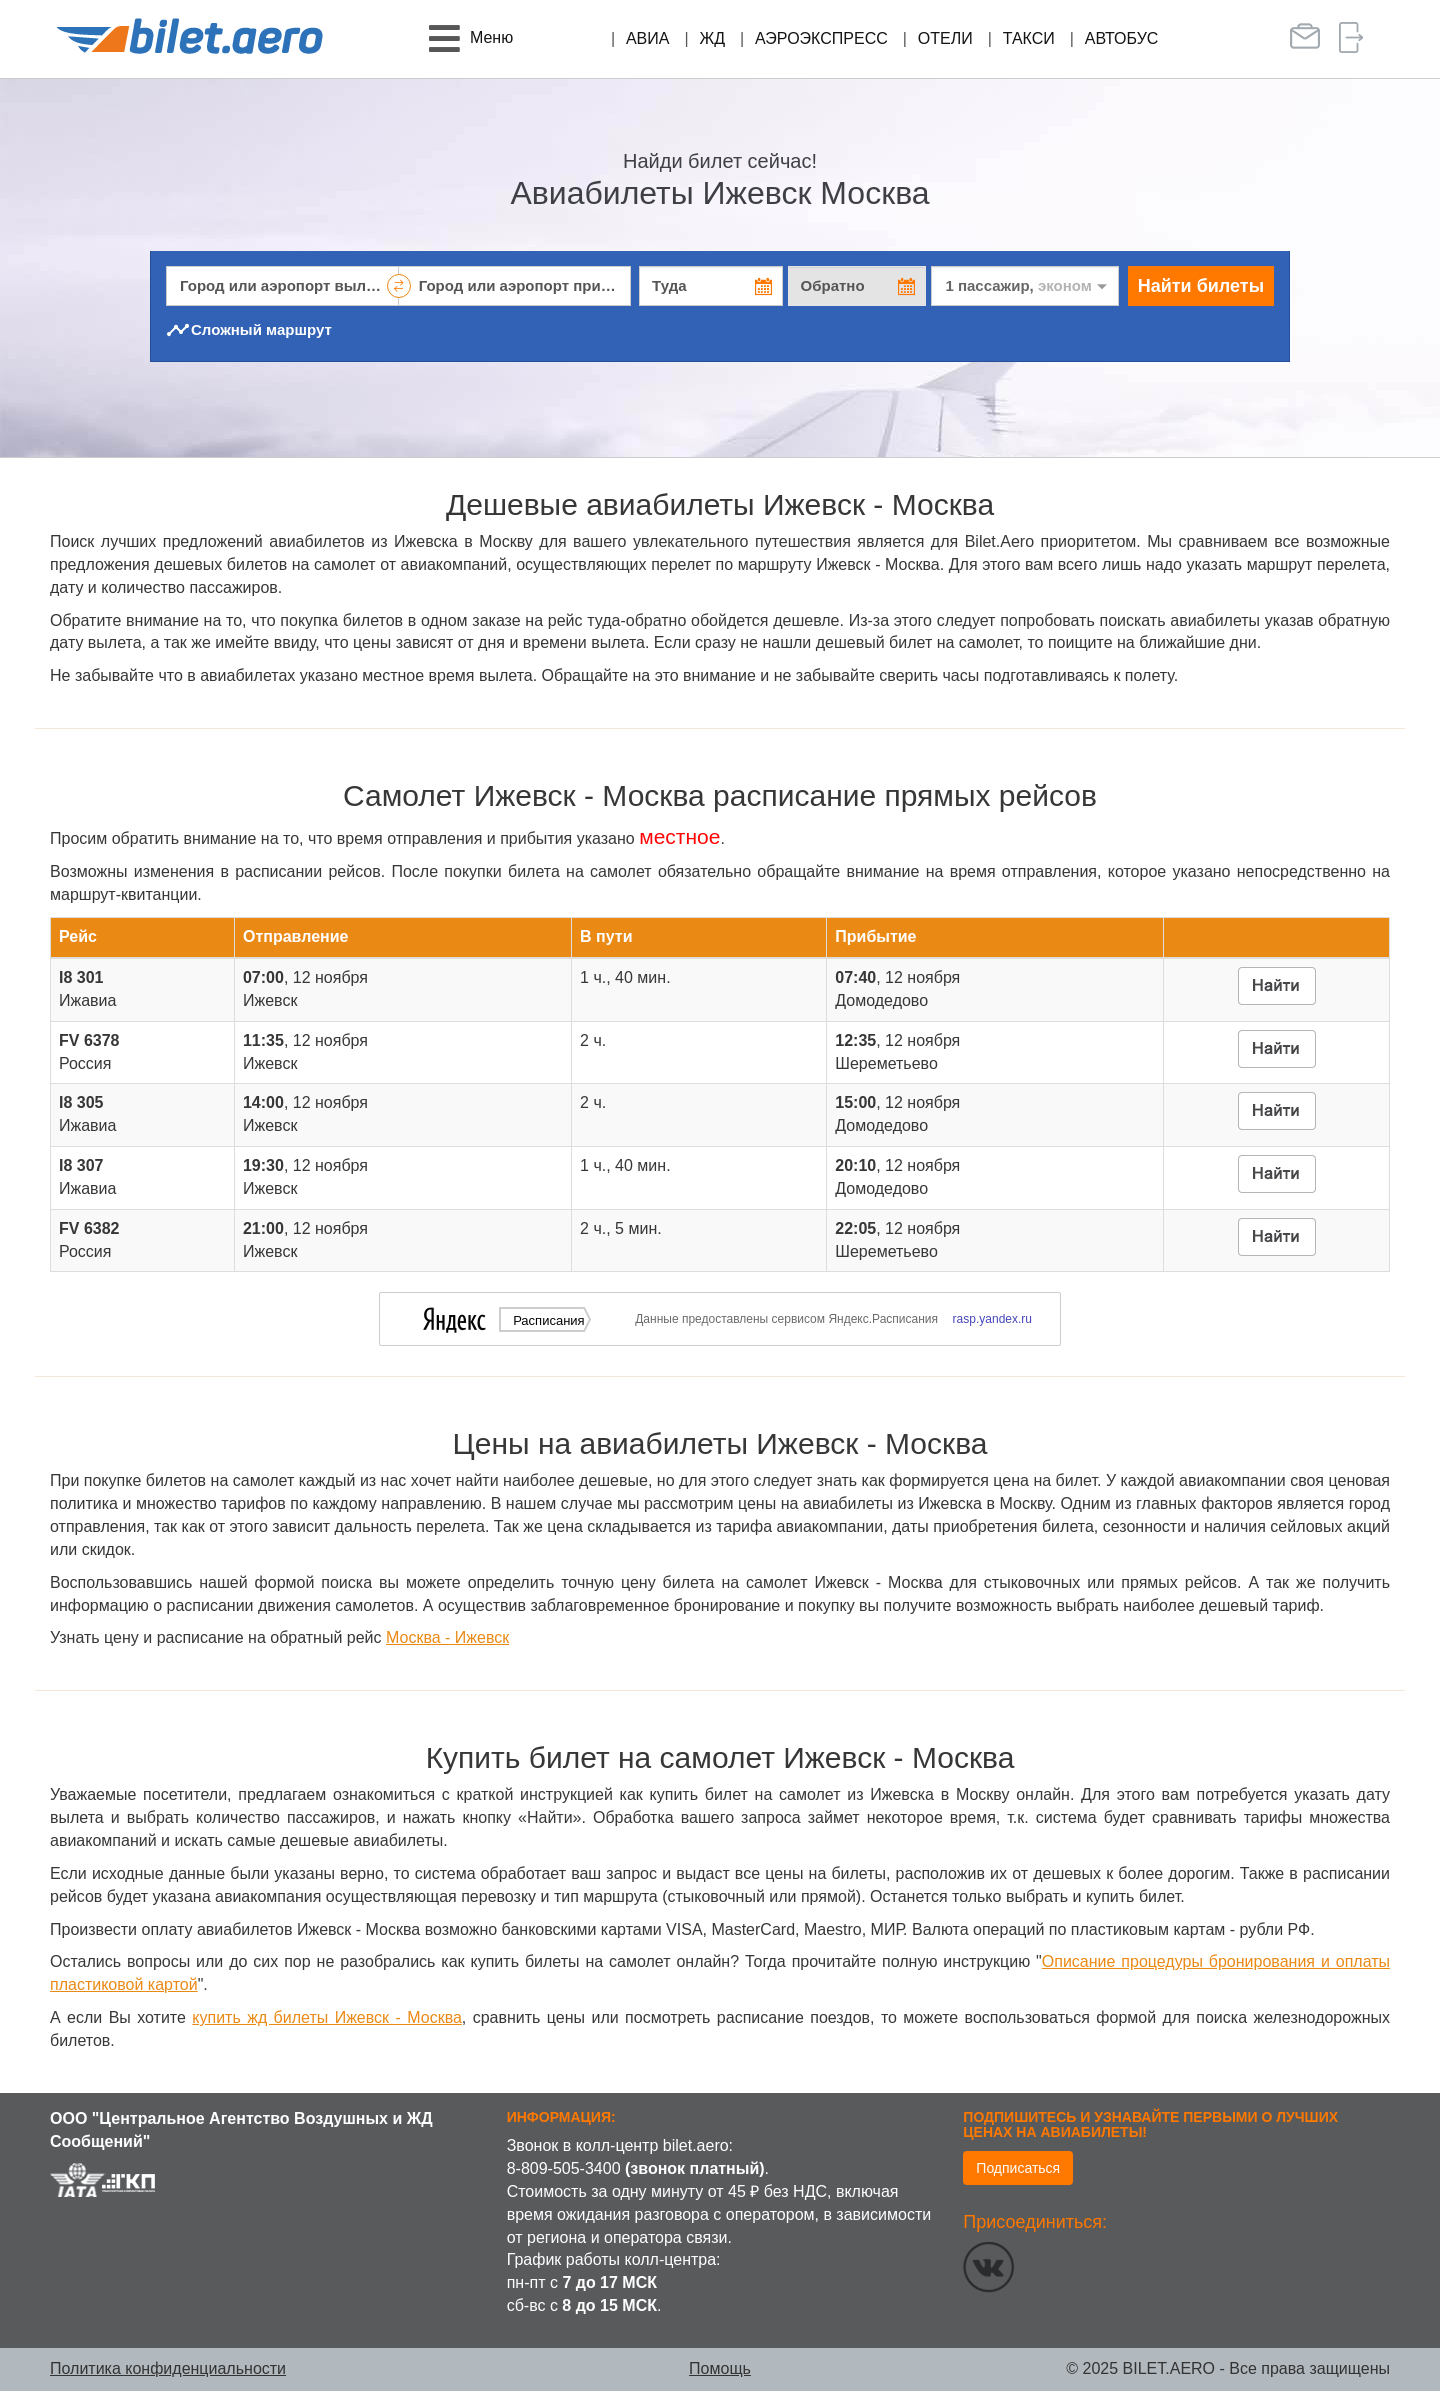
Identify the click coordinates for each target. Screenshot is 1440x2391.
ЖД (712, 38)
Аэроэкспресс (821, 38)
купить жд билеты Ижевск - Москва (327, 2017)
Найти (1201, 286)
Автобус (1122, 38)
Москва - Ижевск (447, 1637)
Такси (1029, 38)
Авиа (648, 38)
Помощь (720, 2368)
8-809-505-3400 (564, 2168)
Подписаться (1018, 2168)
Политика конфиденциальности (168, 2368)
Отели (945, 38)
